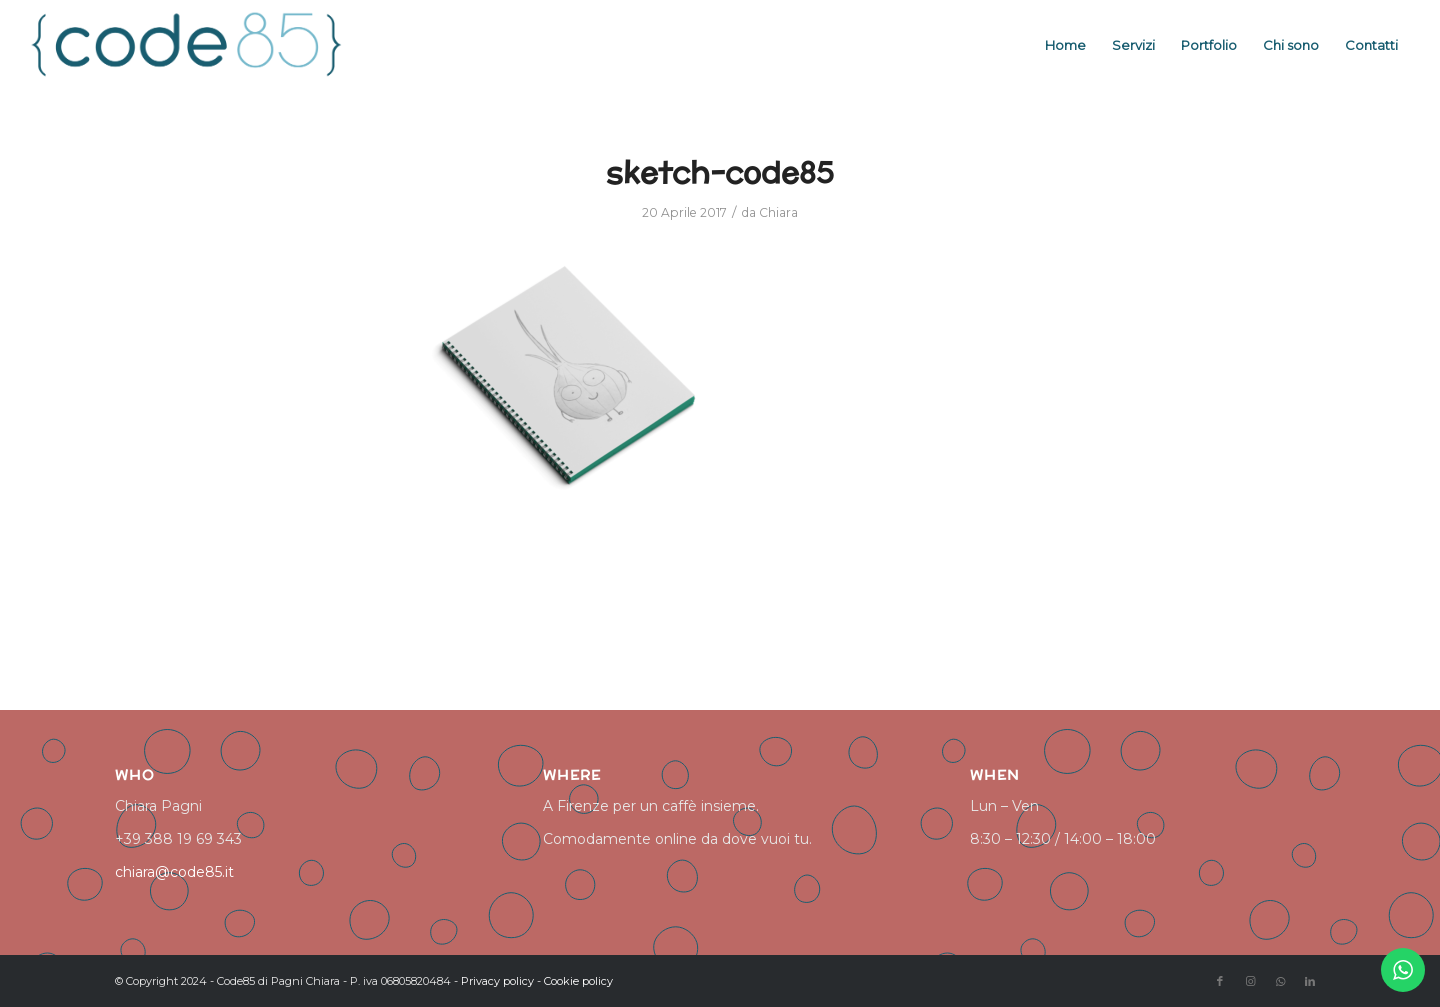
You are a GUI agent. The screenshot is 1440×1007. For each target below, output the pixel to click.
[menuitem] (1065, 45)
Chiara (778, 212)
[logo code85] (188, 45)
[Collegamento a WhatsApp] (1280, 981)
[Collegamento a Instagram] (1250, 981)
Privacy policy (497, 981)
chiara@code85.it (174, 872)
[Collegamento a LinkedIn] (1310, 981)
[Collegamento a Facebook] (1220, 981)
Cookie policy (578, 981)
